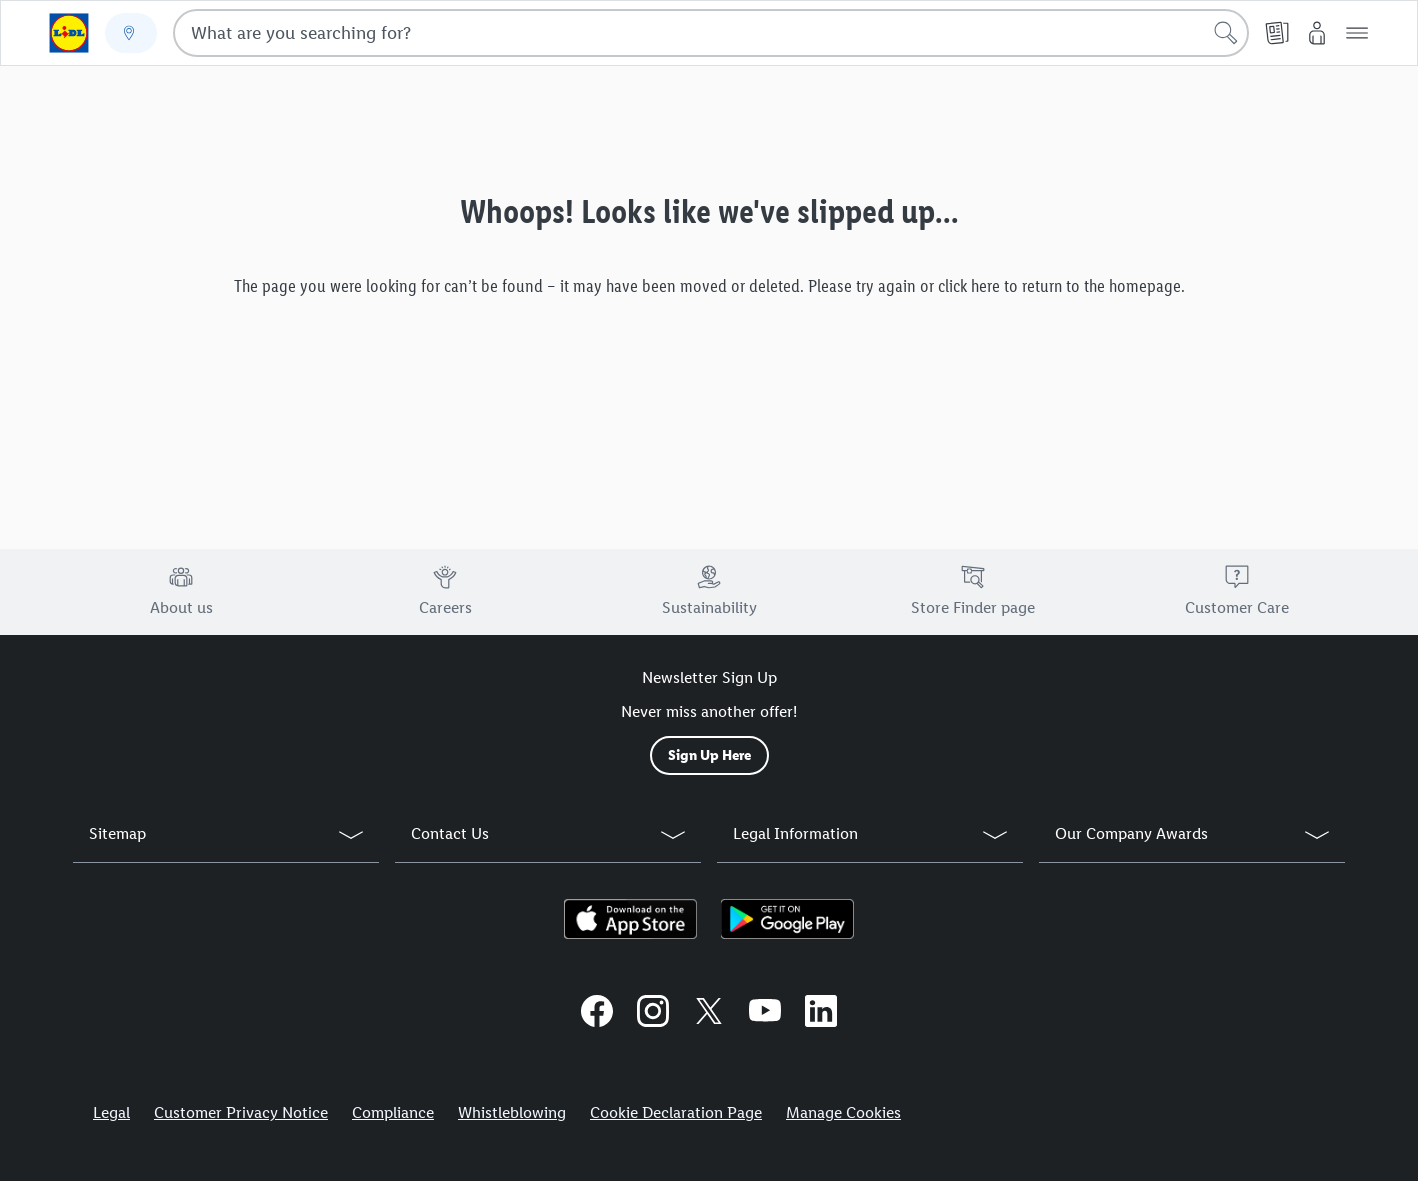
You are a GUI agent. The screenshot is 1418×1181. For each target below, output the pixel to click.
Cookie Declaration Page (676, 1112)
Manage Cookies (843, 1112)
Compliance (393, 1112)
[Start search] (1226, 33)
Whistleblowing (512, 1112)
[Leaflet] (1277, 33)
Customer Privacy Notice (241, 1112)
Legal (111, 1112)
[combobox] (711, 33)
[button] (1357, 33)
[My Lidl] (1317, 33)
